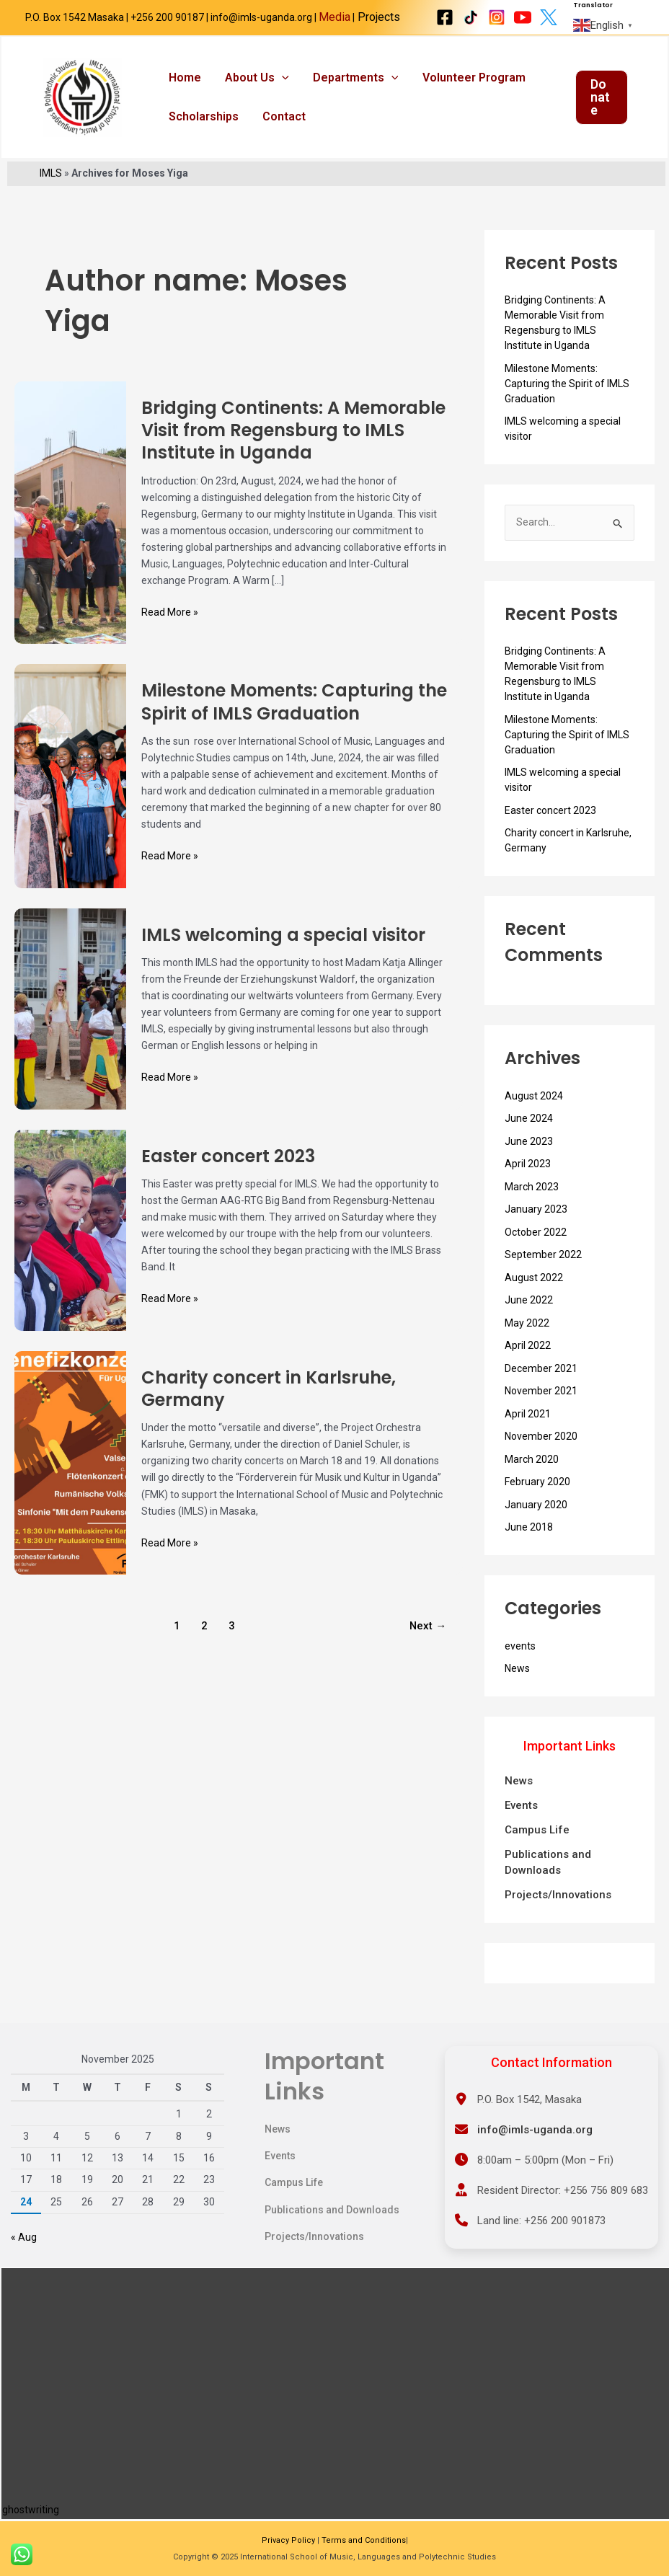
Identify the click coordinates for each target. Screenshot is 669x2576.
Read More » (169, 625)
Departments (350, 81)
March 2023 (532, 1201)
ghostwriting (30, 2509)
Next (427, 1640)
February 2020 (537, 1496)
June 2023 (529, 1155)
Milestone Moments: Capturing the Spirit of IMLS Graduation (294, 717)
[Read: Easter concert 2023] (70, 1243)
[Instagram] (496, 17)
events (520, 1660)
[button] (601, 104)
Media (334, 17)
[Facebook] (444, 17)
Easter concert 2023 (228, 1170)
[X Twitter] (548, 17)
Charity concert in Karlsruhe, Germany (268, 1403)
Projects (377, 17)
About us (253, 81)
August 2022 (534, 1292)
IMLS (51, 187)
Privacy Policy (288, 2540)
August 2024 (534, 1110)
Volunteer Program (465, 81)
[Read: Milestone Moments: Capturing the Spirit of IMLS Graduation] (70, 789)
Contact (280, 127)
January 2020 (536, 1519)
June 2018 (529, 1541)
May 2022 (527, 1337)
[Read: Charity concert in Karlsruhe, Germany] (70, 1476)
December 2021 (541, 1383)
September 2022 (543, 1269)
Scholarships (202, 127)
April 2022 (528, 1360)
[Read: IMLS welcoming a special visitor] (70, 1022)
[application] (278, 81)
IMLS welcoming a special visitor (283, 949)
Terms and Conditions (364, 2540)
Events (521, 1819)
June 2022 (529, 1314)
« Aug (24, 2238)
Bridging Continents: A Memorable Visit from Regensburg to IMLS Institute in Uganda (293, 444)
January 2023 (536, 1223)
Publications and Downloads (548, 1877)
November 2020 (541, 1450)
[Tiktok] (470, 17)
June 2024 (529, 1132)
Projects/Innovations (558, 1909)
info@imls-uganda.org (535, 2129)
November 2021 (541, 1405)
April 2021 (528, 1428)
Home (183, 81)
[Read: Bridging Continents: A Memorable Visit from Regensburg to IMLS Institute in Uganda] (70, 526)
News (517, 1682)
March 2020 (532, 1473)
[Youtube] (522, 17)
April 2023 (528, 1178)
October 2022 (536, 1246)
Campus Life (537, 1844)
